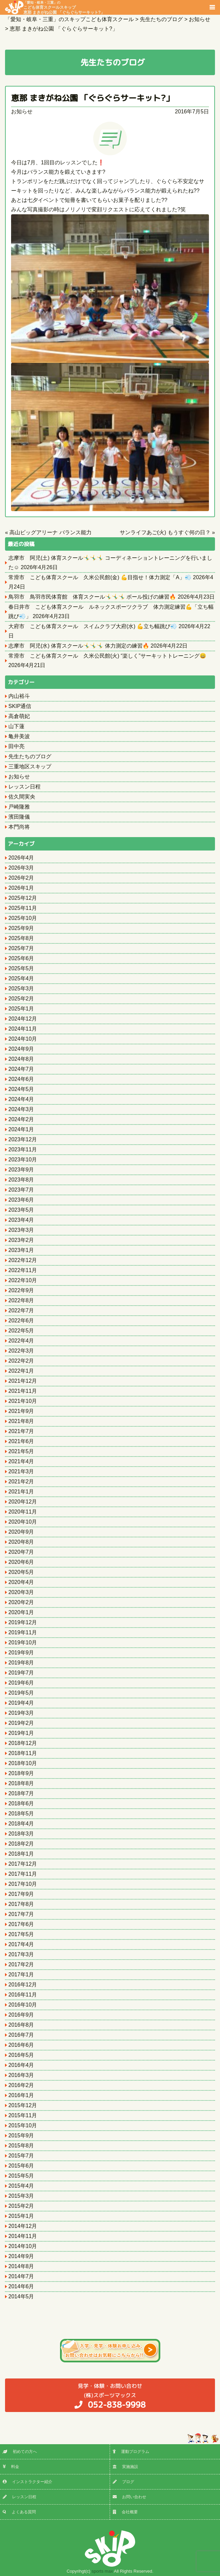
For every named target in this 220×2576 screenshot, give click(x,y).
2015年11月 (22, 2115)
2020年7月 (21, 1552)
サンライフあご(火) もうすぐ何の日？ (165, 532)
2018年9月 (21, 1773)
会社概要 (125, 2512)
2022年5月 (21, 1330)
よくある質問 (19, 2512)
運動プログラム (131, 2451)
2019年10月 (22, 1642)
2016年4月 (21, 2065)
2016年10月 (22, 2005)
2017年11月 (22, 1874)
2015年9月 (21, 2135)
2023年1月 (21, 1250)
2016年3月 (21, 2075)
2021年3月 (21, 1471)
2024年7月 (21, 1069)
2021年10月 (22, 1401)
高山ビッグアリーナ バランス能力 (50, 532)
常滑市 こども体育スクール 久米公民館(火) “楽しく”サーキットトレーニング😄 (107, 656)
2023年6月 (21, 1200)
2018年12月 (22, 1743)
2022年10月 (22, 1280)
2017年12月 (22, 1864)
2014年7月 (21, 2276)
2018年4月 (21, 1823)
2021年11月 (22, 1391)
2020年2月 (21, 1602)
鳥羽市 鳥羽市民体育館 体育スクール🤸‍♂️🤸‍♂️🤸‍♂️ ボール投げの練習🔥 (92, 597)
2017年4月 (21, 1944)
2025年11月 (22, 908)
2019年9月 (21, 1652)
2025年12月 (22, 898)
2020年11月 (22, 1512)
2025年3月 (21, 988)
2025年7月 (21, 948)
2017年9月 (21, 1894)
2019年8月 (21, 1662)
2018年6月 (21, 1803)
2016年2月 (21, 2085)
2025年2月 (21, 998)
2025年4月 (21, 978)
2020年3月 (21, 1592)
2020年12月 (22, 1501)
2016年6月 (21, 2045)
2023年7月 (21, 1190)
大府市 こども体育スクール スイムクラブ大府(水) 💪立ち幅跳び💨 (92, 626)
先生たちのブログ (29, 756)
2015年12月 (22, 2105)
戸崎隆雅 (19, 807)
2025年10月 (22, 918)
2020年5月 (21, 1572)
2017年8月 (21, 1904)
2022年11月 (22, 1270)
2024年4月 (21, 1099)
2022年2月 (21, 1361)
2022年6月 (21, 1320)
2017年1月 (21, 1974)
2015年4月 (21, 2186)
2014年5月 (21, 2296)
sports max (102, 2571)
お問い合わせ (129, 2497)
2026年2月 (21, 878)
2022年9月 (21, 1290)
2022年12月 (22, 1260)
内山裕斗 (19, 696)
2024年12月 (22, 1019)
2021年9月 (21, 1411)
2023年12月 (22, 1139)
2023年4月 (21, 1220)
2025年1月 (21, 1008)
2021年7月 (21, 1431)
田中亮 (16, 746)
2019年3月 (21, 1713)
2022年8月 (21, 1300)
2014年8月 (21, 2266)
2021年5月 (21, 1451)
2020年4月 (21, 1582)
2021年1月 (21, 1491)
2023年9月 (21, 1169)
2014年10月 (22, 2246)
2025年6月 (21, 958)
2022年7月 (21, 1310)
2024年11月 (22, 1029)
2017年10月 (22, 1884)
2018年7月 (21, 1793)
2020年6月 (21, 1562)
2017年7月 (21, 1914)
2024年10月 (22, 1039)
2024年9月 (21, 1049)
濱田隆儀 (19, 817)
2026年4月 (21, 858)
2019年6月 (21, 1683)
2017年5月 (21, 1934)
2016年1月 (21, 2095)
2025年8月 (21, 938)
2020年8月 (21, 1542)
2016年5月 (21, 2055)
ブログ (123, 2481)
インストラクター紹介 (27, 2481)
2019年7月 (21, 1673)
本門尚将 (19, 827)
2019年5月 (21, 1693)
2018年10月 (22, 1763)
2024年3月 (21, 1109)
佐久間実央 (21, 797)
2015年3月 (21, 2196)
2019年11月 (22, 1632)
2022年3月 (21, 1351)
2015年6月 (21, 2166)
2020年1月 (21, 1612)
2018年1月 (21, 1854)
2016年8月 (21, 2025)
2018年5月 (21, 1813)
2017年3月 (21, 1954)
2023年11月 (22, 1149)
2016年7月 (21, 2035)
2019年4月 (21, 1703)
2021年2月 (21, 1481)
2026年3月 (21, 868)
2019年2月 (21, 1723)
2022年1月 (21, 1371)
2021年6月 (21, 1441)
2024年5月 (21, 1089)
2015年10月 (22, 2125)
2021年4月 (21, 1461)
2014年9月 (21, 2256)
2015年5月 (21, 2176)
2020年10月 (22, 1522)
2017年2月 (21, 1964)
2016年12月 (22, 1984)
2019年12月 (22, 1622)
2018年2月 (21, 1844)
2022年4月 (21, 1341)
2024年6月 (21, 1079)
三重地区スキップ (29, 766)
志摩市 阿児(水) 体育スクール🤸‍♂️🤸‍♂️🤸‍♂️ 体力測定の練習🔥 (78, 646)
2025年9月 (21, 928)
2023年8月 (21, 1180)
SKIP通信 (19, 706)
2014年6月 (21, 2286)
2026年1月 (21, 888)
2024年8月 (21, 1059)
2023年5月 (21, 1210)
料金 (11, 2466)
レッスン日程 (24, 786)
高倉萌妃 (19, 716)
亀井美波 (19, 736)
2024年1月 (21, 1129)
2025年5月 (21, 968)
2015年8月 (21, 2145)
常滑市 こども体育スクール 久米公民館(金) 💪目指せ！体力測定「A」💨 (99, 577)
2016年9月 (21, 2015)
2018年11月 (22, 1753)
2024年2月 (21, 1119)
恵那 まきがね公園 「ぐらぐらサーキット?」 (92, 98)
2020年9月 (21, 1532)
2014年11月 (22, 2236)
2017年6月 (21, 1924)
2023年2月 (21, 1240)
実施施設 (125, 2466)
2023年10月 (22, 1159)
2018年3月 (21, 1834)
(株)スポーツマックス (110, 2395)
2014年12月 (22, 2226)
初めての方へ (20, 2451)
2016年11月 (22, 1994)
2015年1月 (21, 2216)
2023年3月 (21, 1230)
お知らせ (22, 111)
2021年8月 (21, 1421)
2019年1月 (21, 1733)
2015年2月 (21, 2206)
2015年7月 (21, 2155)
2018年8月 (21, 1783)
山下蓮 (16, 726)
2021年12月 (22, 1381)
